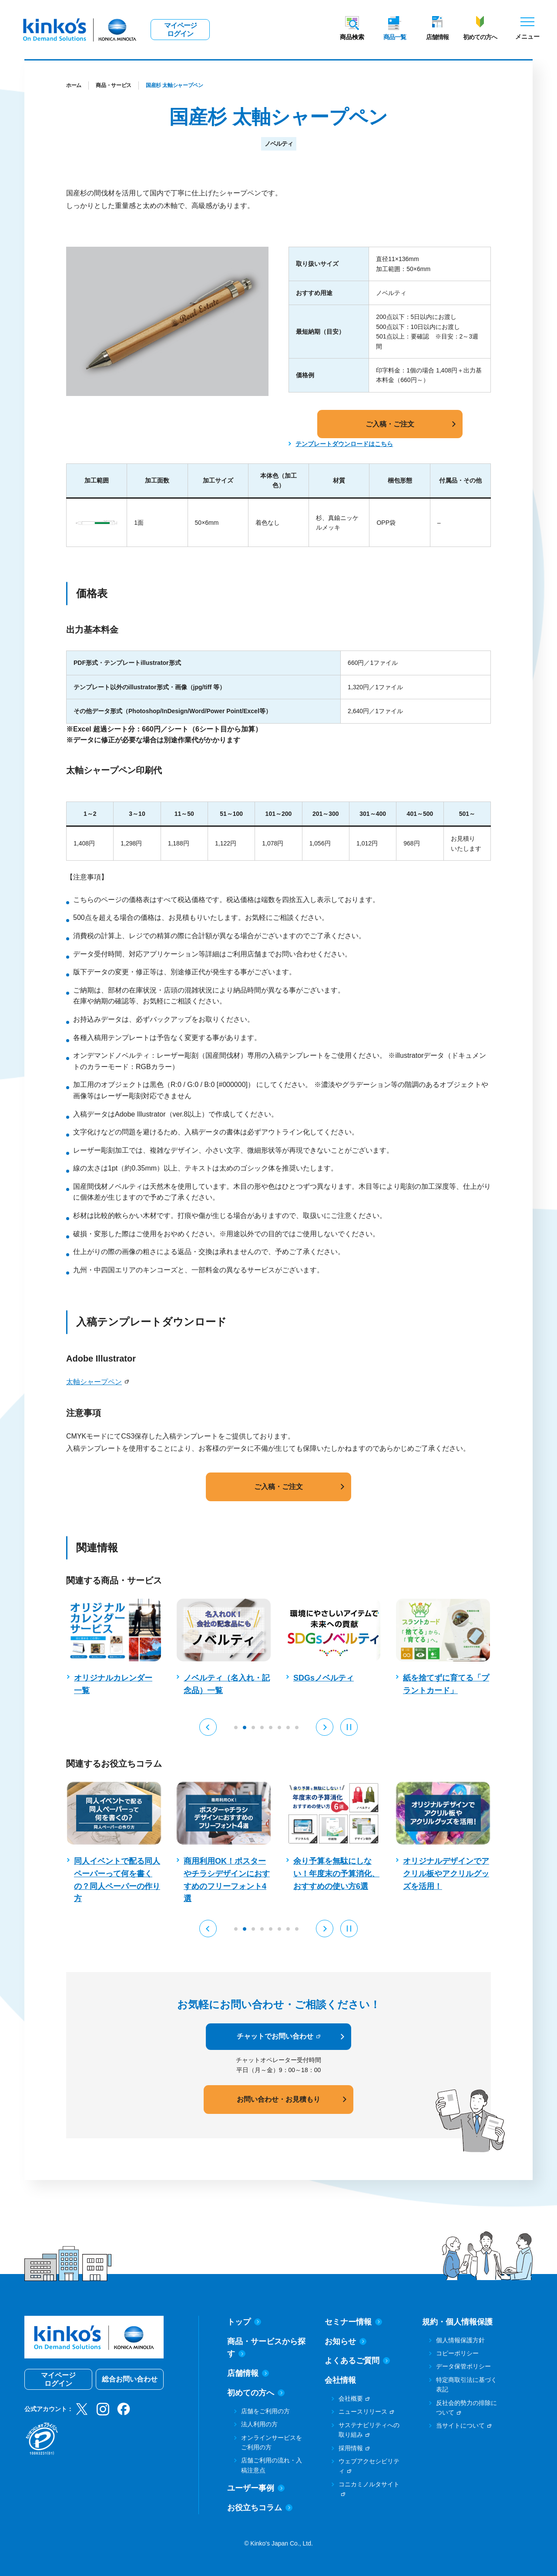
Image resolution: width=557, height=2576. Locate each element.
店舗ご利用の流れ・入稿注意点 (271, 2465)
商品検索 (352, 37)
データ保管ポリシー (463, 2366)
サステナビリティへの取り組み (369, 2430)
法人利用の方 (259, 2424)
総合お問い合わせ (130, 2379)
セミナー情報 (353, 2322)
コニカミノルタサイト (369, 2484)
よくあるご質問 (357, 2360)
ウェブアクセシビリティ (369, 2466)
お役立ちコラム (259, 2507)
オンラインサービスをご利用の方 (271, 2442)
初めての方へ (480, 37)
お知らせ (345, 2341)
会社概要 (351, 2398)
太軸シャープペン (94, 1381)
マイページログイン (180, 29)
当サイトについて (460, 2425)
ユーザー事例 (256, 2488)
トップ (244, 2322)
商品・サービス (113, 85)
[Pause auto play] (349, 1727)
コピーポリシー (457, 2353)
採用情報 (351, 2448)
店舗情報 (437, 37)
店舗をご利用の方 (265, 2411)
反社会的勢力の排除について (466, 2407)
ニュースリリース (363, 2411)
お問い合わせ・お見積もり (278, 2099)
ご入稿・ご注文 (390, 424)
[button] (208, 1727)
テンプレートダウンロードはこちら (344, 443)
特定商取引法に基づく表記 (466, 2384)
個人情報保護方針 (460, 2340)
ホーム (73, 85)
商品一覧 (394, 37)
